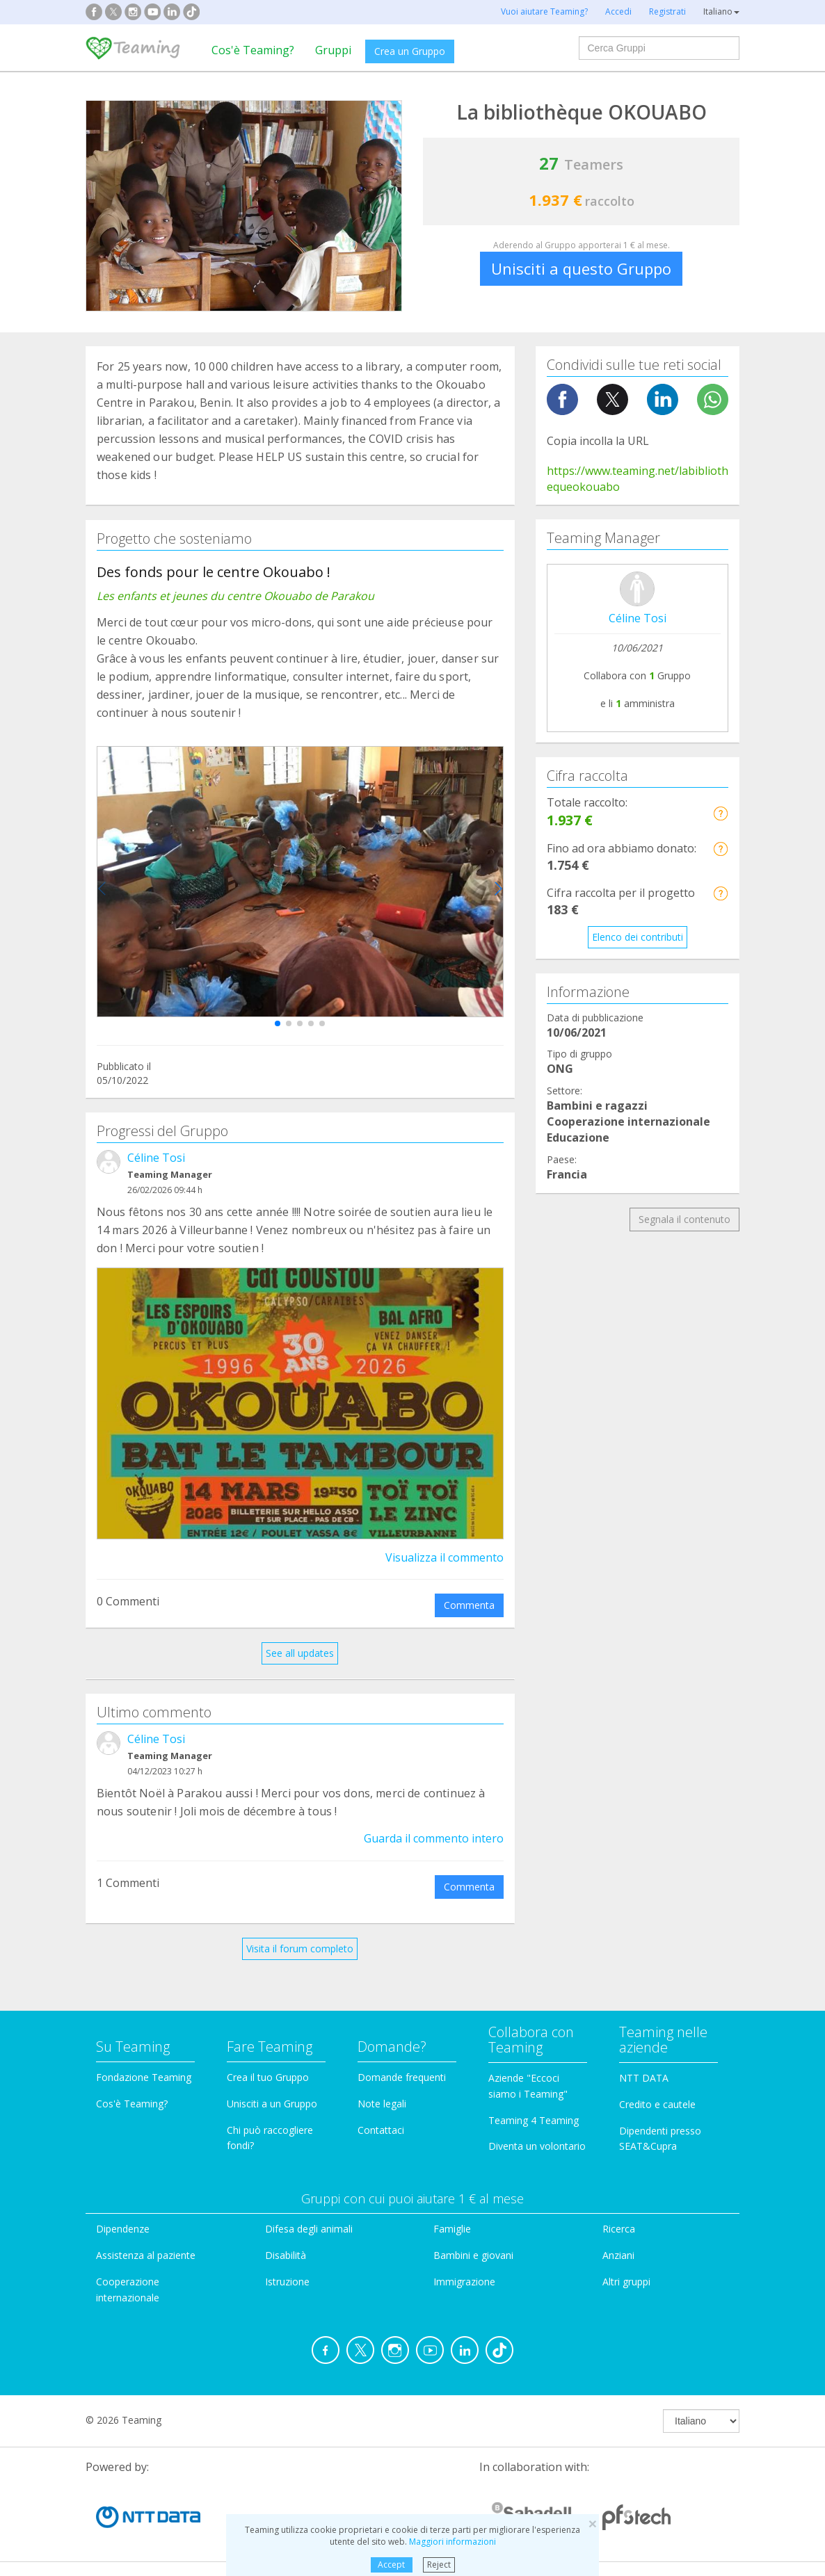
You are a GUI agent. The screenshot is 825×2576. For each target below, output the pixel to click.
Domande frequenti (402, 2077)
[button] (277, 1023)
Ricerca (618, 2228)
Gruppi (333, 50)
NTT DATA (643, 2077)
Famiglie (452, 2228)
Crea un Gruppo (409, 51)
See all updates (300, 1653)
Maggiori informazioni (452, 2541)
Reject (439, 2564)
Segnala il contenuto (684, 1219)
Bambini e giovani (473, 2255)
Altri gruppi (626, 2281)
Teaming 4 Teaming (533, 2120)
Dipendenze (123, 2228)
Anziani (618, 2255)
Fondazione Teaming (143, 2077)
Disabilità (285, 2255)
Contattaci (381, 2130)
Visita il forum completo (299, 1948)
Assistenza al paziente (145, 2255)
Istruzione (287, 2281)
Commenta (469, 1605)
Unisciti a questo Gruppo (581, 268)
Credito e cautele (657, 2104)
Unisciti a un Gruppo (272, 2103)
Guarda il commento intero (434, 1838)
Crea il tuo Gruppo (268, 2077)
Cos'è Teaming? (252, 50)
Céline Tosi (156, 1157)
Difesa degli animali (309, 2228)
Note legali (382, 2103)
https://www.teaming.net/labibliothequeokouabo (637, 478)
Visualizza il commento (444, 1557)
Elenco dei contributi (637, 936)
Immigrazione (464, 2281)
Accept (391, 2564)
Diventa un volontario (537, 2146)
